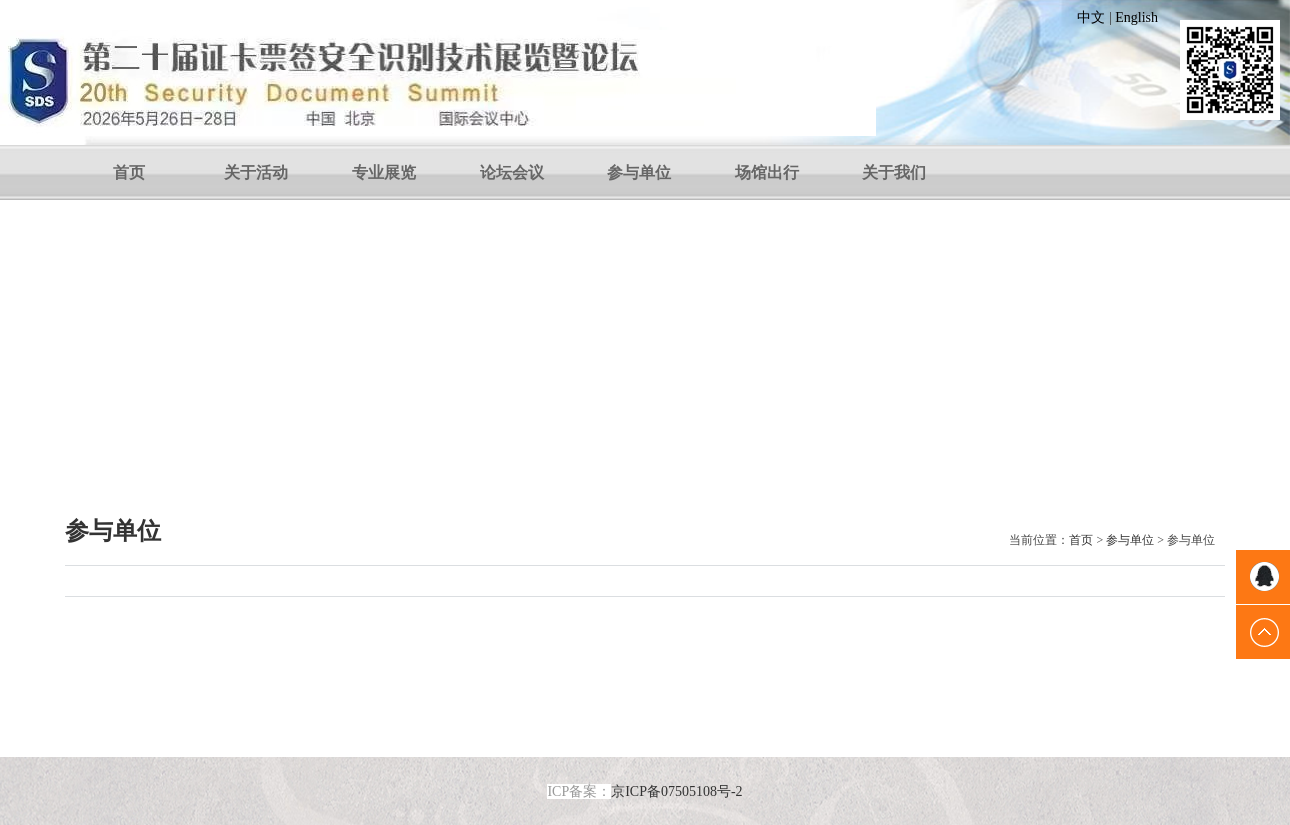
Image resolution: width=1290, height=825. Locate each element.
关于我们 (894, 172)
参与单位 (639, 172)
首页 (129, 172)
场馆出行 (767, 172)
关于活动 (256, 172)
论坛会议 (512, 172)
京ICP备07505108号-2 (676, 791)
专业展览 (384, 172)
